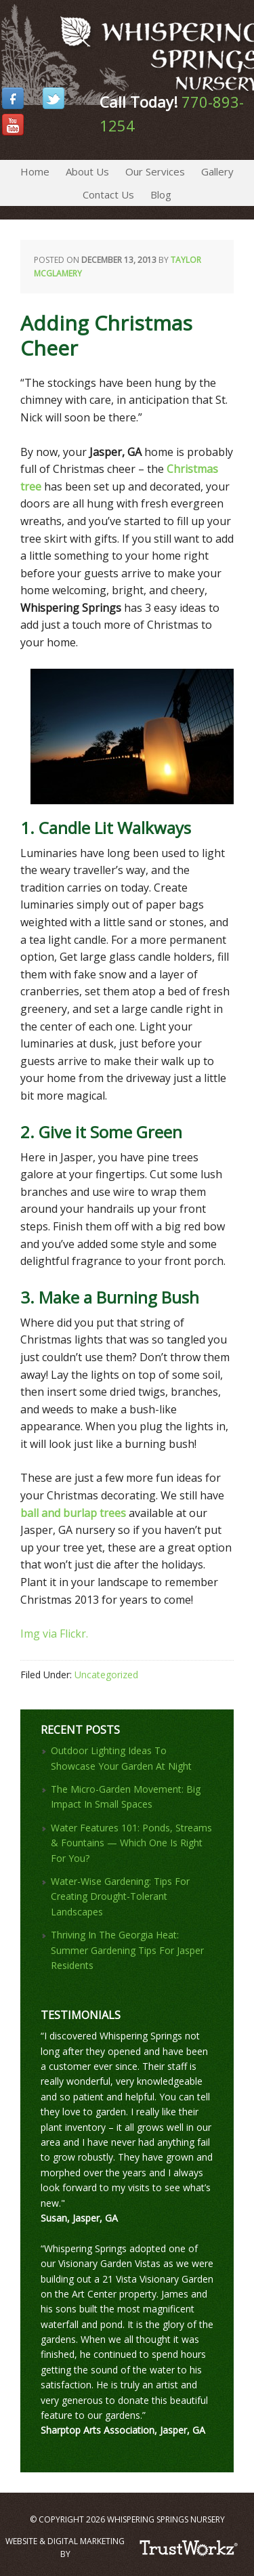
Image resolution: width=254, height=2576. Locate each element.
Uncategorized (106, 1674)
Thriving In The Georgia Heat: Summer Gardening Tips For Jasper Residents (127, 1950)
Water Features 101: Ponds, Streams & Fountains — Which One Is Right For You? (131, 1843)
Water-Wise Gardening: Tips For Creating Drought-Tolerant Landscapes (120, 1896)
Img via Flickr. (54, 1633)
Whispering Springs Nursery (2, 34)
